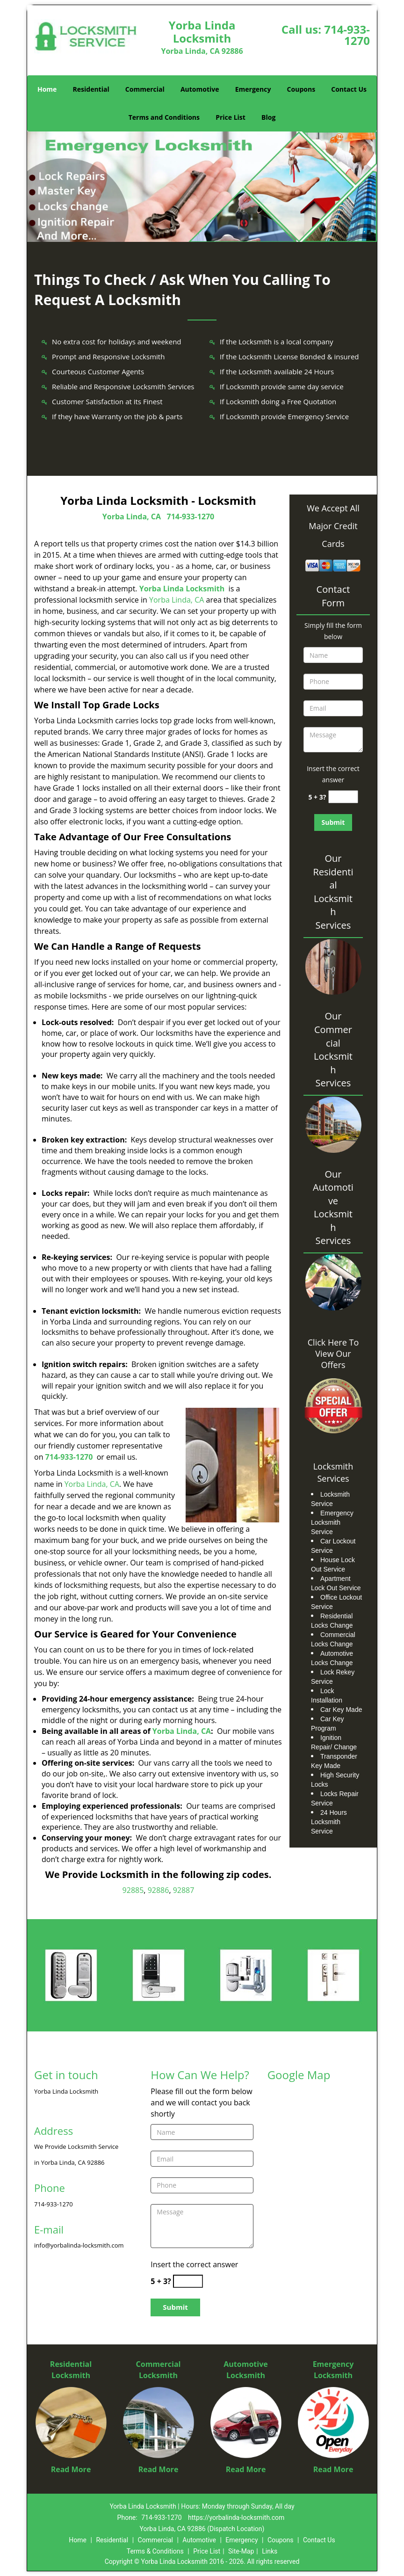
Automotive (199, 89)
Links (269, 2551)
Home (47, 89)
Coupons (301, 89)
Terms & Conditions (155, 2551)
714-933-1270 (347, 35)
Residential (91, 89)
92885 (133, 1890)
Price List (230, 117)
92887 (184, 1890)
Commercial (145, 89)
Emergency (253, 89)
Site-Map (241, 2551)
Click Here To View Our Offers (333, 1353)
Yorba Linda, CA (131, 516)
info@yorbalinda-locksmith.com (79, 2245)
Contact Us (349, 89)
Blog (268, 117)
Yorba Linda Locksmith (182, 588)
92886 (158, 1890)
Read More (71, 2469)
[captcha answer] (343, 797)
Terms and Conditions (164, 117)
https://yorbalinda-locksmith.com (236, 2517)
